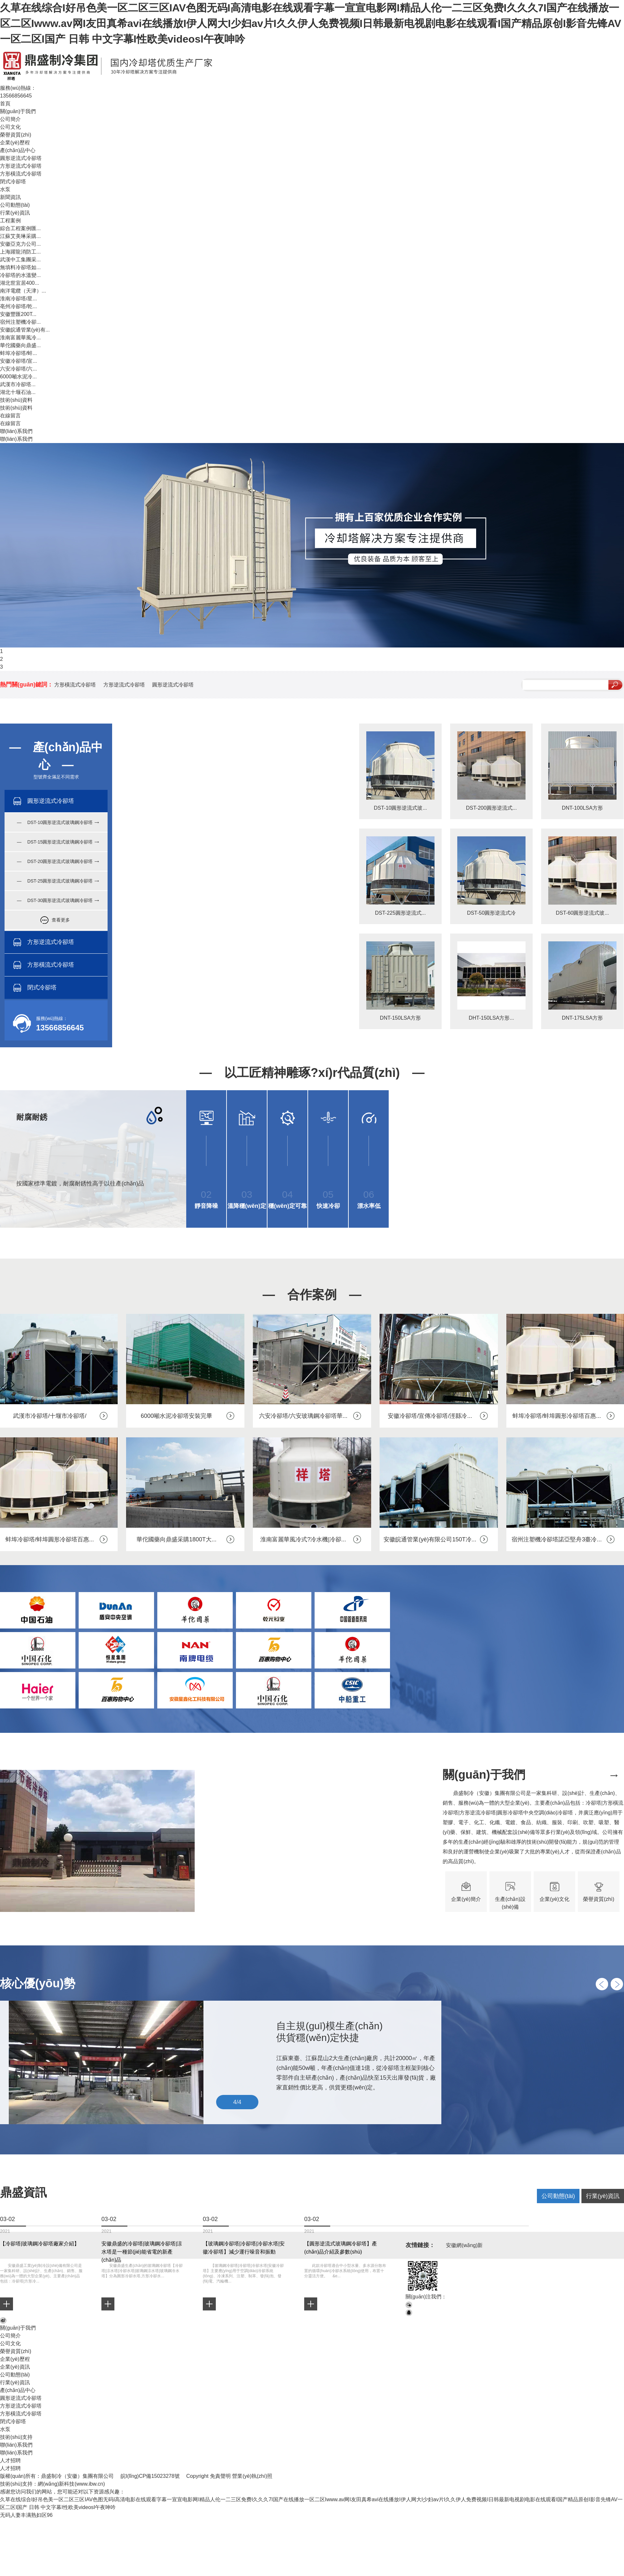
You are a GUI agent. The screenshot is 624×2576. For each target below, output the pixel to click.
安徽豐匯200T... (18, 314)
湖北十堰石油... (17, 392)
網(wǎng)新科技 (56, 2484)
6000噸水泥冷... (18, 376)
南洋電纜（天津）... (23, 291)
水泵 (5, 189)
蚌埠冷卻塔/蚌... (18, 353)
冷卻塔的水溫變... (20, 275)
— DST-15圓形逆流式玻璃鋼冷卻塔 (55, 841)
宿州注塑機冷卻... (20, 322)
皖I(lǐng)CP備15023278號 (150, 2476)
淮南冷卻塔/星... (18, 298)
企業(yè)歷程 (15, 142)
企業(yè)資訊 (15, 2367)
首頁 (5, 103)
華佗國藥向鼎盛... (20, 345)
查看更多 (61, 919)
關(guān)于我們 (18, 111)
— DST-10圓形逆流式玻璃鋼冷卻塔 (55, 822)
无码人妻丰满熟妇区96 (26, 2515)
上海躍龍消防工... (20, 252)
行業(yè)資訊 (15, 213)
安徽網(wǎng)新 (464, 2245)
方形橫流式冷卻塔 (21, 174)
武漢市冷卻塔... (17, 384)
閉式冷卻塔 (13, 181)
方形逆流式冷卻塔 (21, 166)
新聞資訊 (10, 197)
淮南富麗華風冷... (20, 337)
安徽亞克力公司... (20, 244)
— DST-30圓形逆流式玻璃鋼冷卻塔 (55, 900)
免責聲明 (220, 2476)
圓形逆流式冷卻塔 (21, 158)
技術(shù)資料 (16, 400)
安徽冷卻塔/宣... (18, 361)
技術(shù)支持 (16, 2437)
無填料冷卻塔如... (20, 267)
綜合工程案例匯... (20, 228)
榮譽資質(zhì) (15, 134)
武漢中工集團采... (20, 259)
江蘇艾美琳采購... (20, 236)
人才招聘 (10, 2460)
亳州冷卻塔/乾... (18, 306)
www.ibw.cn (89, 2484)
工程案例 (10, 220)
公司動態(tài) (15, 205)
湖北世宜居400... (19, 283)
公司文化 (10, 127)
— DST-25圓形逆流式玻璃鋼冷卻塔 (55, 880)
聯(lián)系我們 (16, 431)
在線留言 (10, 415)
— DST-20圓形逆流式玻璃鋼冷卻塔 (55, 861)
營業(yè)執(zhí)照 (252, 2476)
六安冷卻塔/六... (18, 369)
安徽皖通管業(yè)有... (25, 330)
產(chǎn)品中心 (17, 150)
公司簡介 (10, 119)
